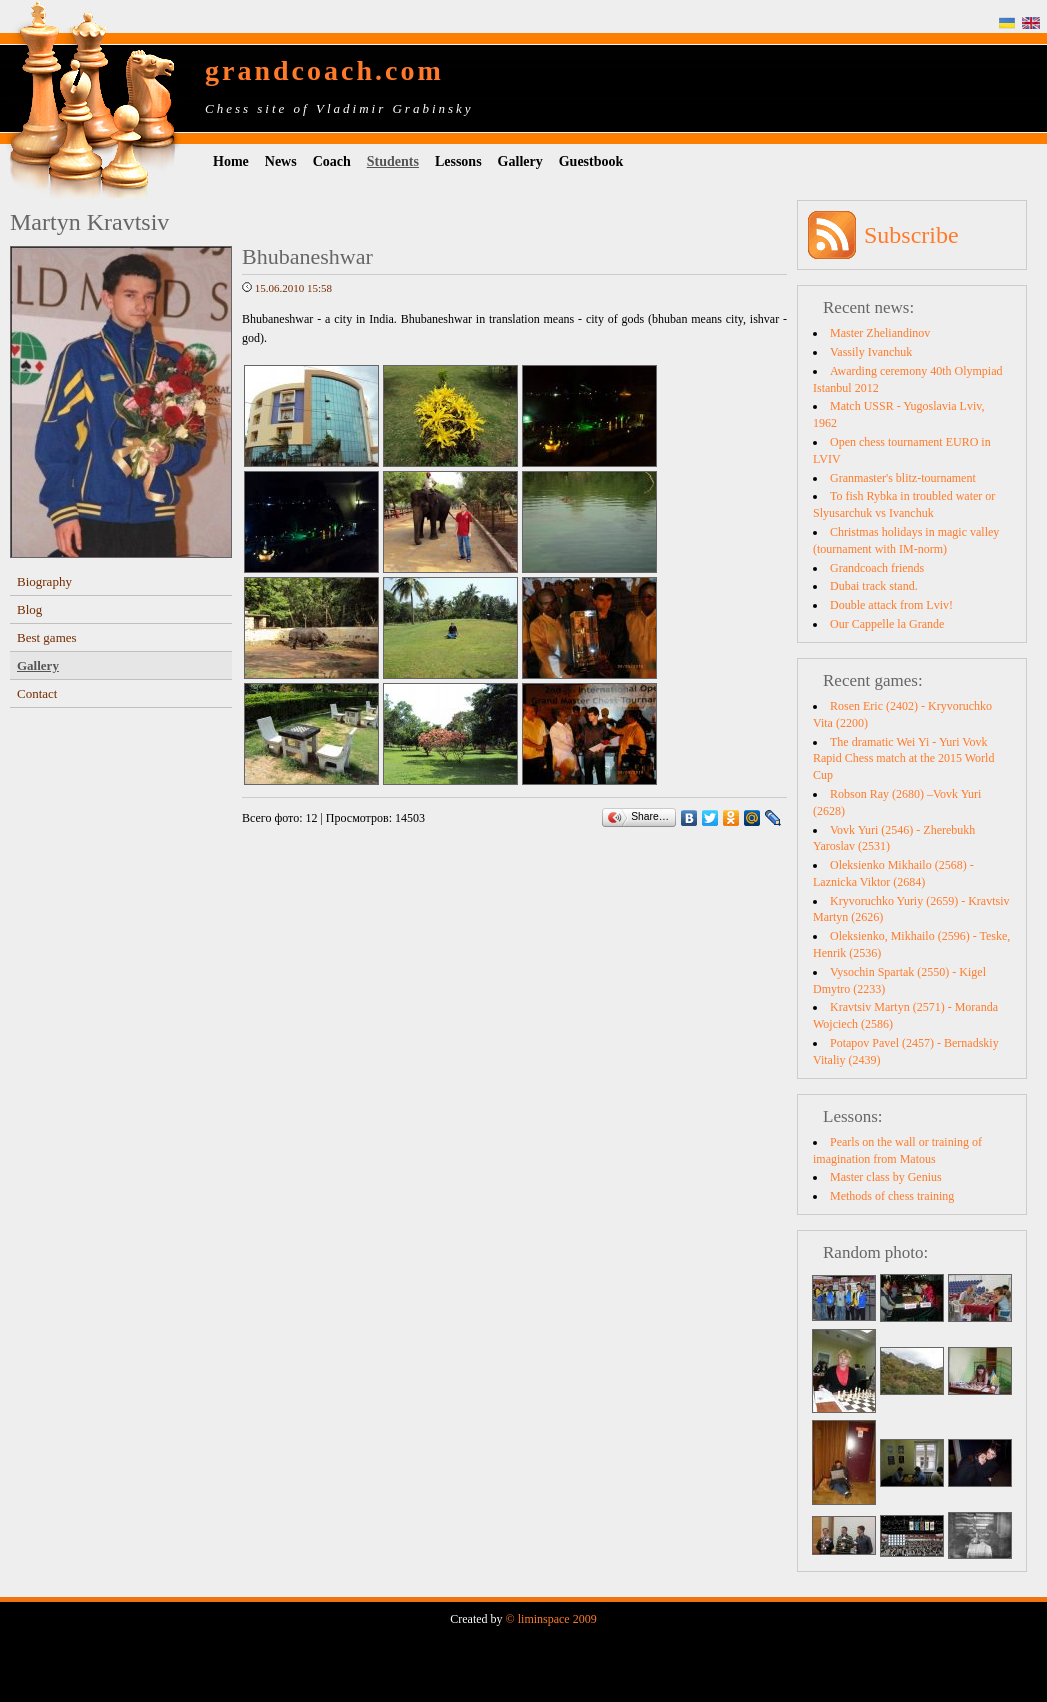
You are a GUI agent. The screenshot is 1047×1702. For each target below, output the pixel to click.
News (281, 161)
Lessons (458, 161)
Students (393, 161)
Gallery (520, 161)
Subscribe (911, 235)
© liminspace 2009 (551, 1619)
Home (231, 161)
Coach (332, 161)
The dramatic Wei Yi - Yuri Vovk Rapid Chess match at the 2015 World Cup (903, 759)
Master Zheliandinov (880, 333)
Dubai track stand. (874, 586)
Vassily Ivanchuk (871, 352)
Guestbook (591, 161)
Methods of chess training (892, 1196)
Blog (29, 609)
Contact (37, 693)
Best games (47, 637)
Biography (44, 581)
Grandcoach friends (877, 568)
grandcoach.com (324, 70)
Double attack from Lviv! (891, 605)
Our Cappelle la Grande (887, 624)
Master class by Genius (886, 1177)
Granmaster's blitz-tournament (903, 478)
